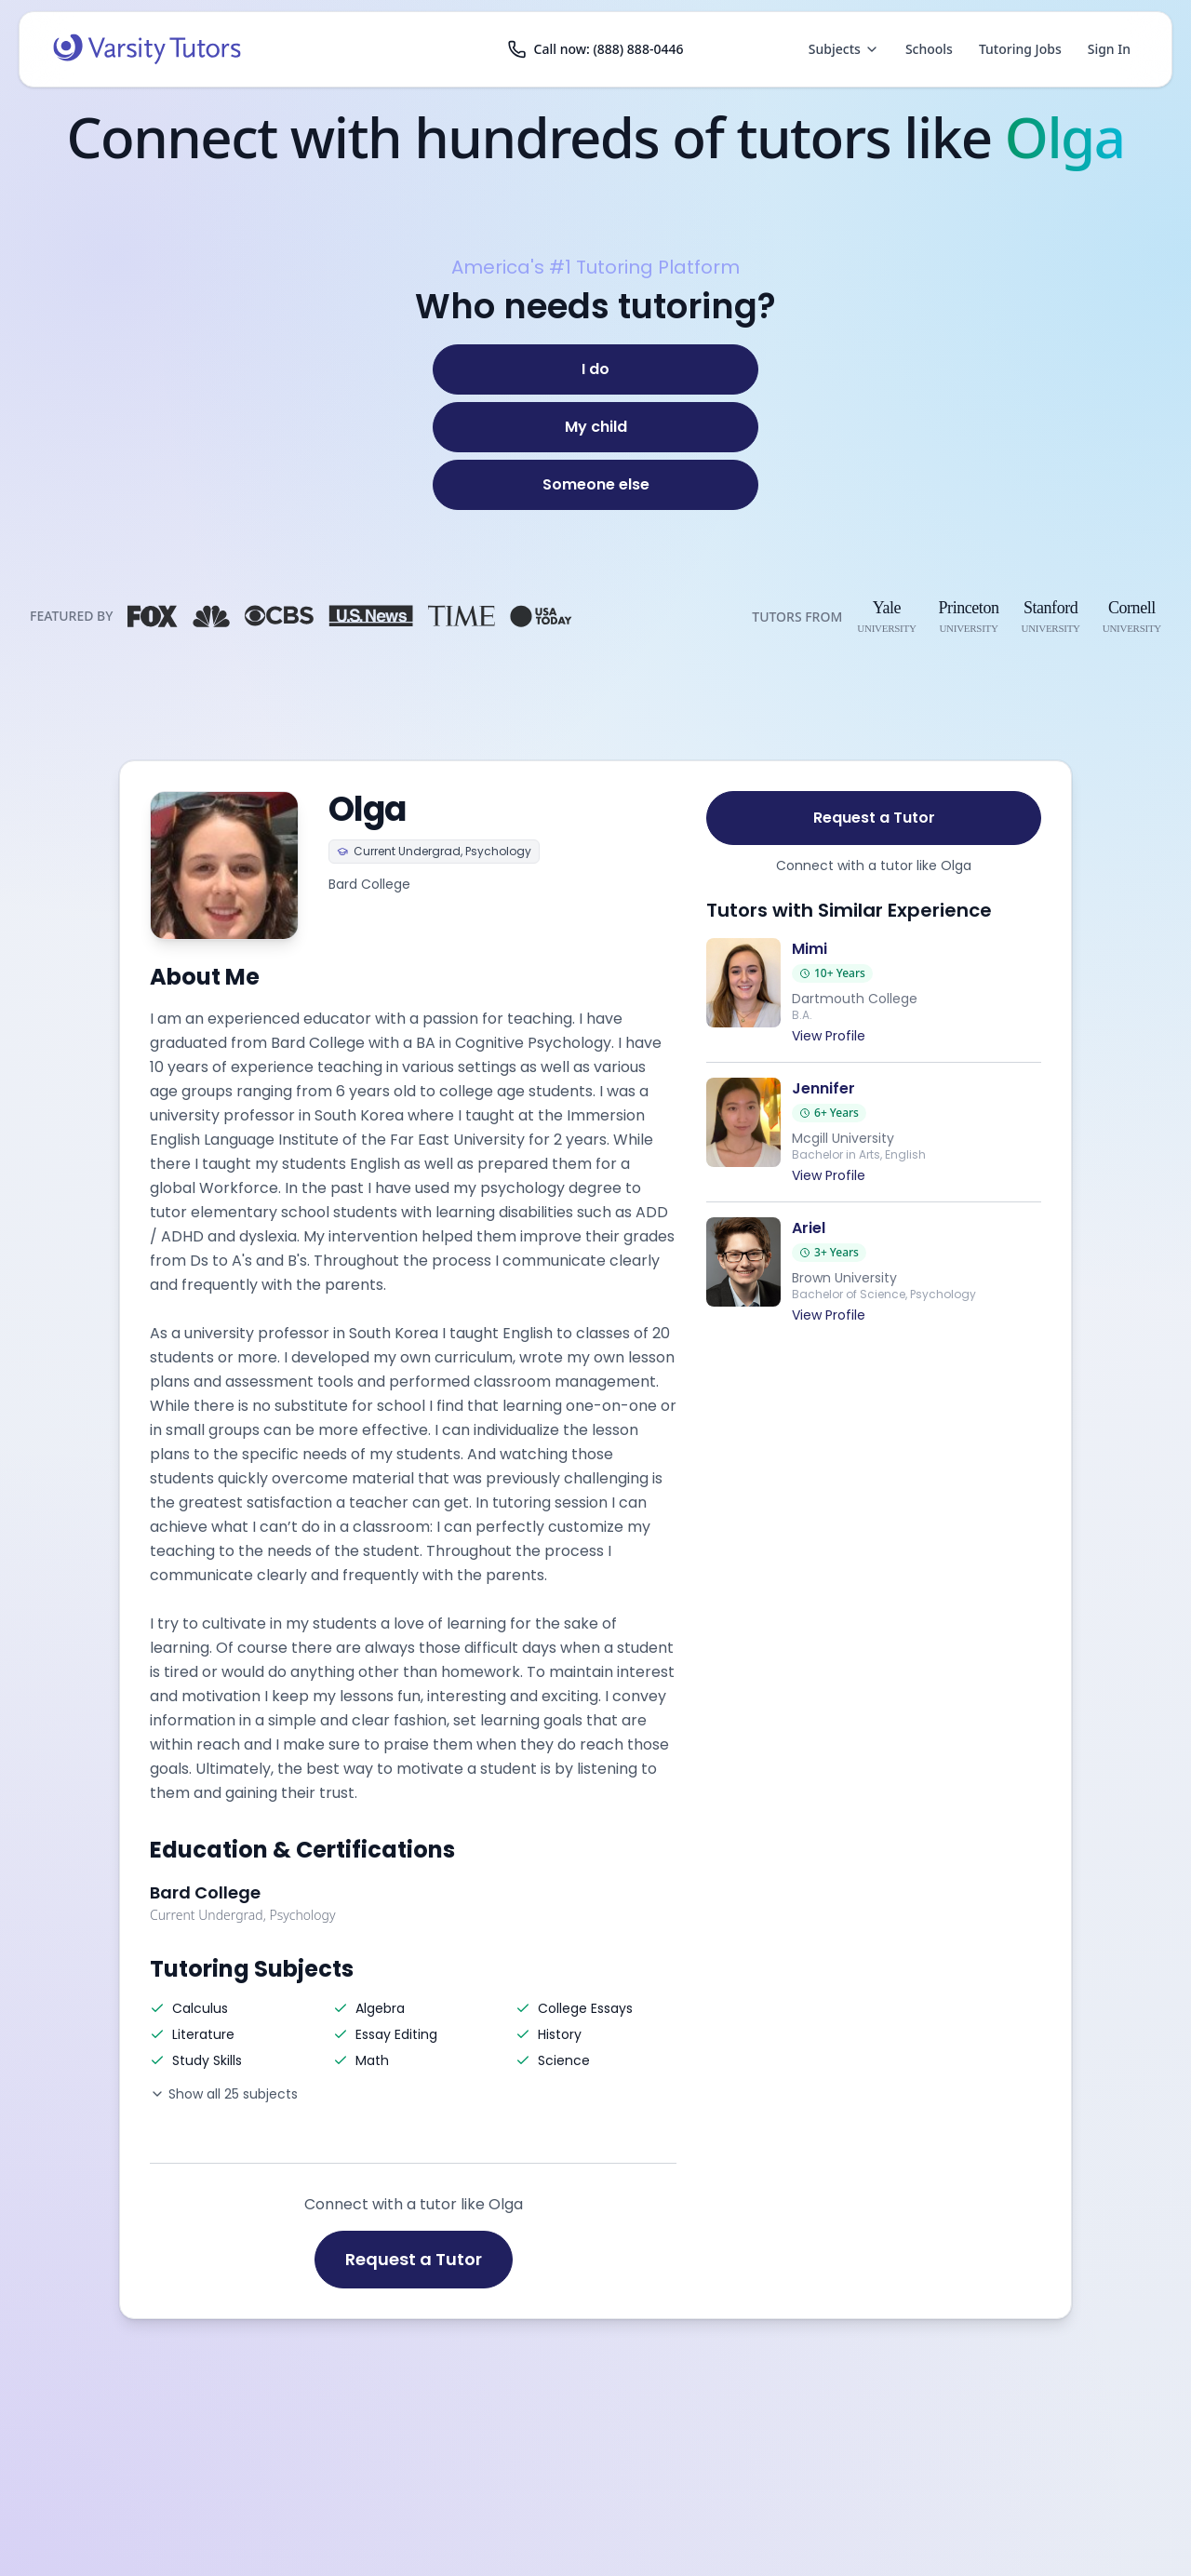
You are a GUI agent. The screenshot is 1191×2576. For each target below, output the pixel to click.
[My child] (595, 427)
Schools (929, 49)
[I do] (595, 369)
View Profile (828, 1035)
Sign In (1109, 49)
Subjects (844, 49)
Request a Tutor (413, 2259)
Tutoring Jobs (1020, 49)
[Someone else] (595, 485)
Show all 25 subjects (224, 2094)
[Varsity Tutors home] (147, 49)
